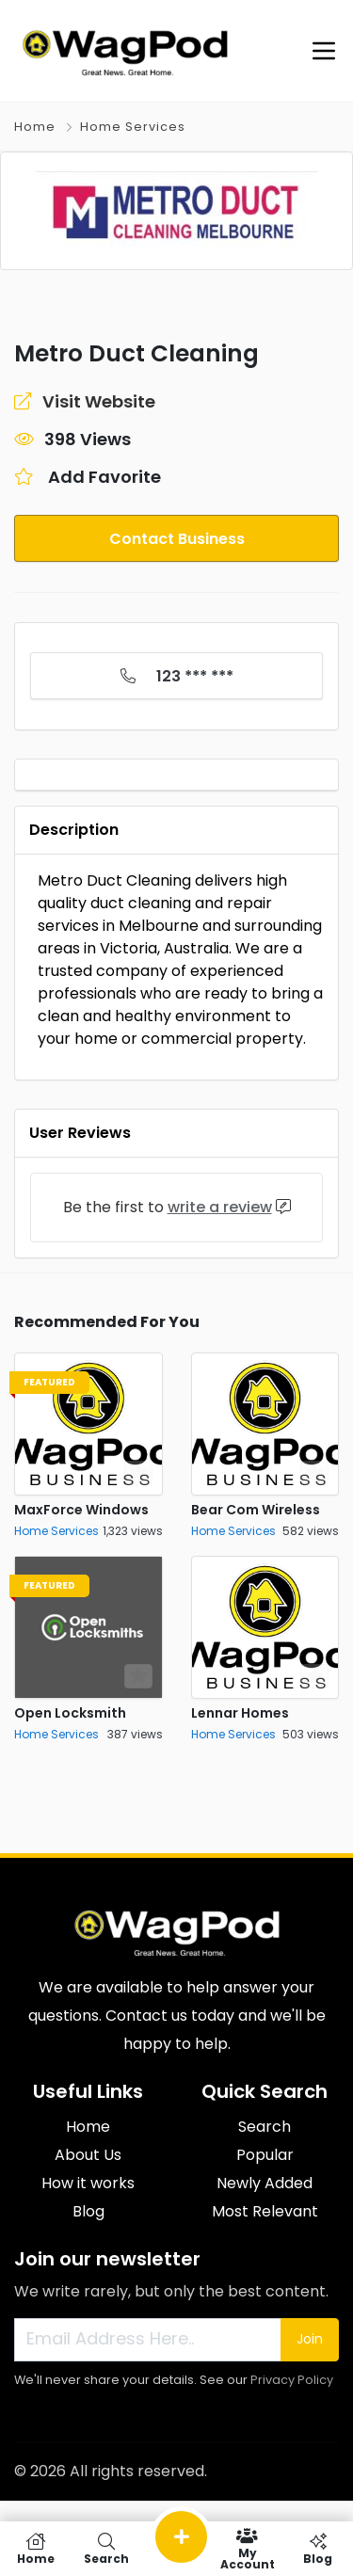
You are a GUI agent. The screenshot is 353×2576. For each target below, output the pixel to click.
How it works (88, 2183)
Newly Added (265, 2183)
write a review (220, 1207)
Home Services (132, 127)
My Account (247, 2548)
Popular (265, 2155)
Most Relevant (265, 2211)
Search (264, 2126)
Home (35, 127)
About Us (88, 2155)
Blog (88, 2211)
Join (310, 2338)
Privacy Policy (291, 2380)
